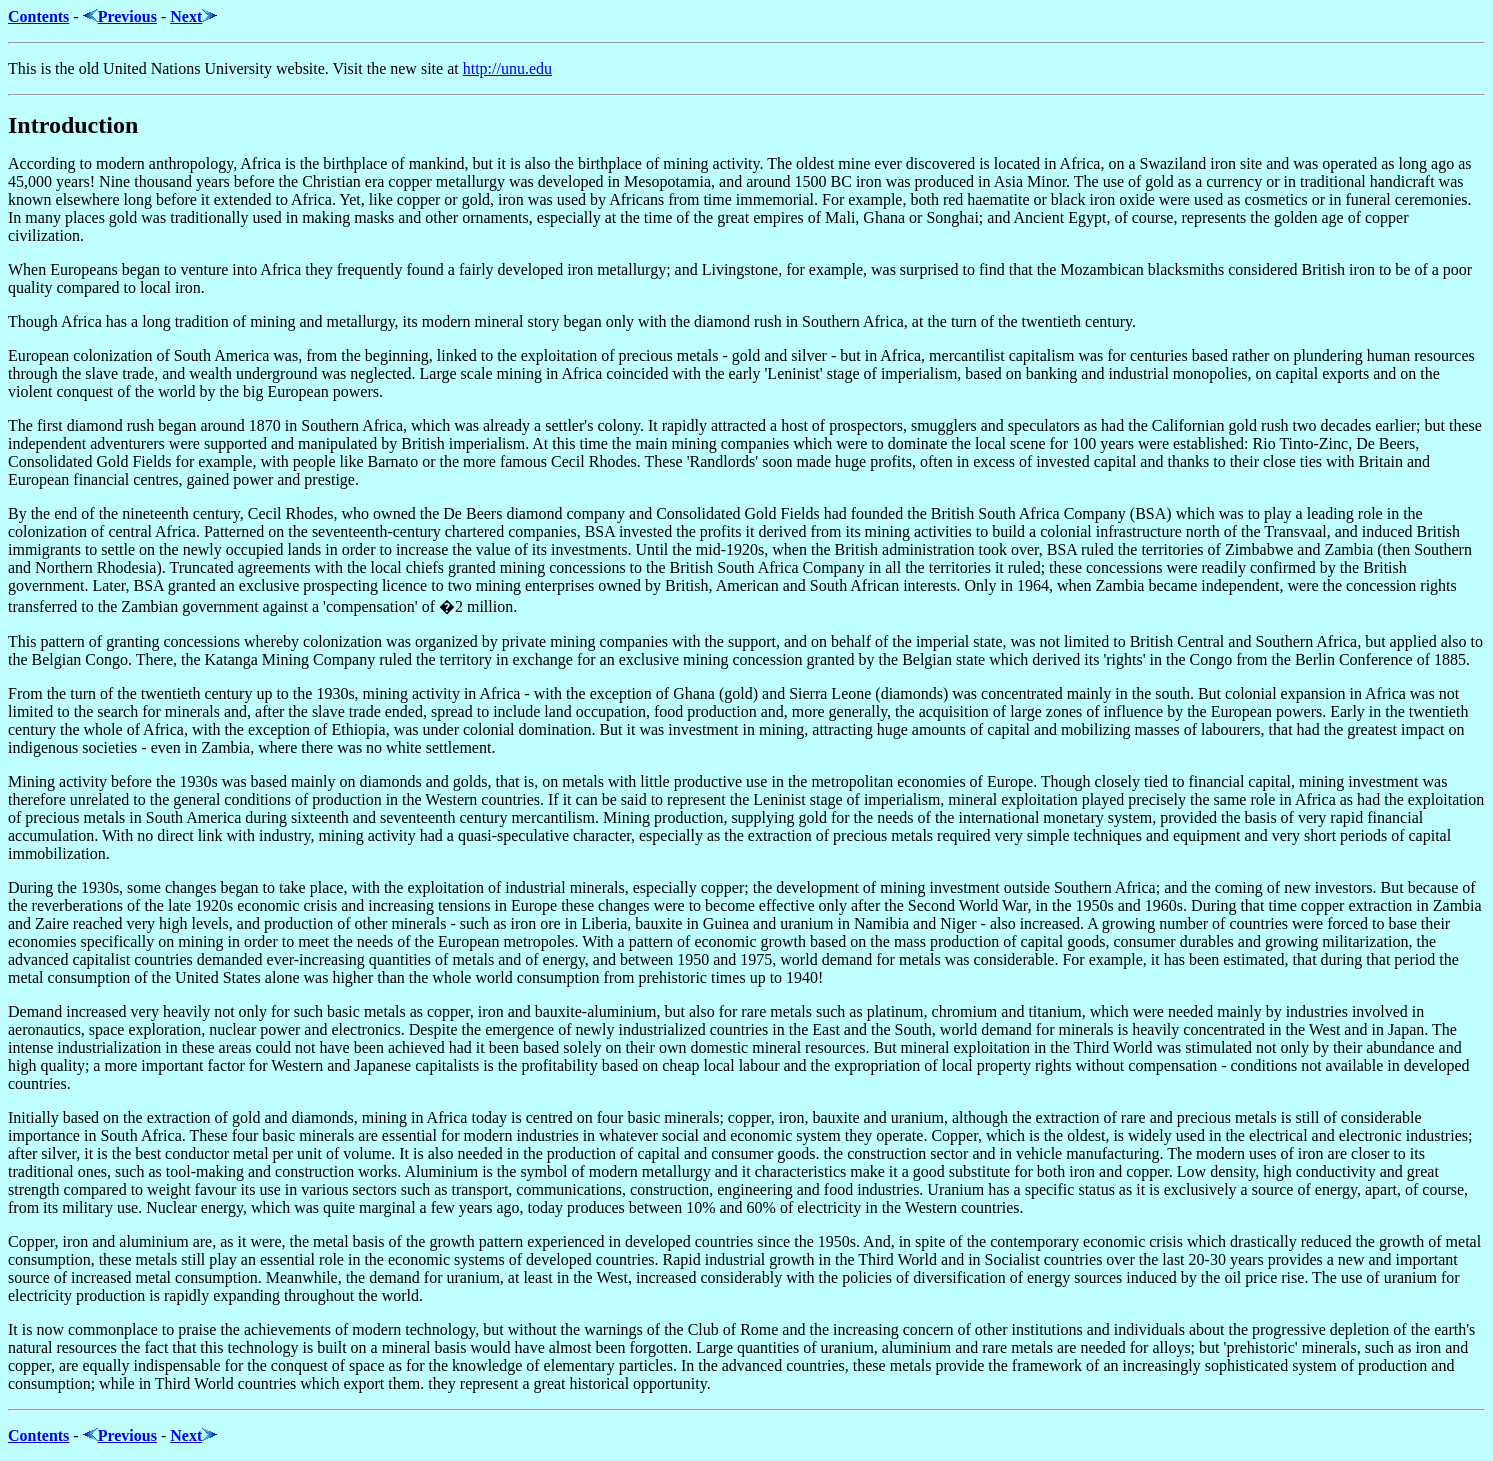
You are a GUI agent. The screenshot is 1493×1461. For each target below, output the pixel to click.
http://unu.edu (507, 68)
